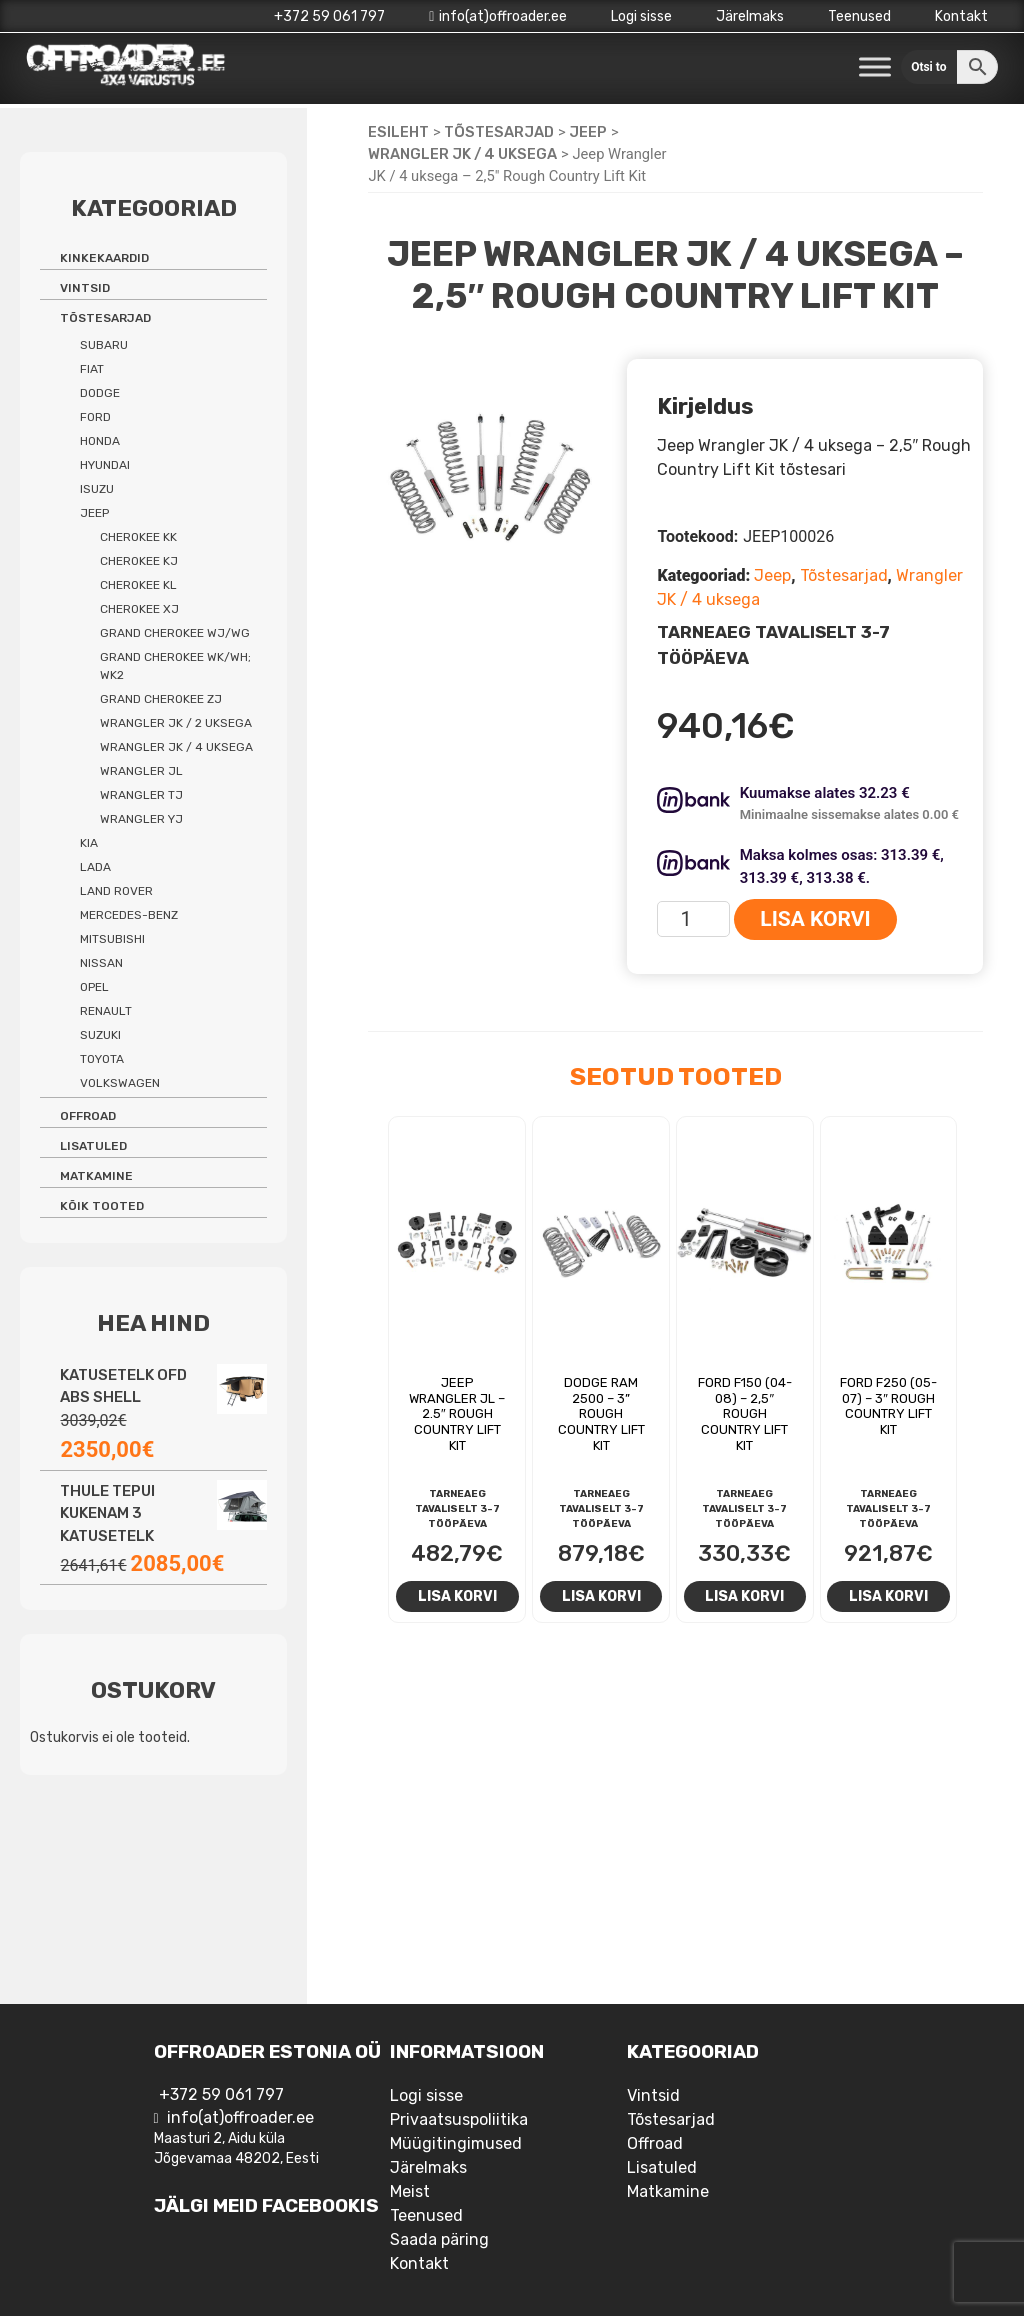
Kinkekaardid (104, 258)
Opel (94, 987)
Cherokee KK (138, 537)
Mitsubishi (112, 939)
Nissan (101, 963)
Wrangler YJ (141, 819)
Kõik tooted (102, 1206)
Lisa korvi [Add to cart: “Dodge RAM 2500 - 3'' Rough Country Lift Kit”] (601, 1596)
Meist (410, 2191)
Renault (106, 1011)
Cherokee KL (138, 585)
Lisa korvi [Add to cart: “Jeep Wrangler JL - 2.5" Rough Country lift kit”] (457, 1596)
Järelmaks (750, 16)
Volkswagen (120, 1083)
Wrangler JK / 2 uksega (176, 723)
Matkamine (96, 1176)
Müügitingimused (456, 2143)
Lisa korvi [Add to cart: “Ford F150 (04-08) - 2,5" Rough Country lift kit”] (744, 1596)
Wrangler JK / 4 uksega (462, 154)
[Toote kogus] (693, 919)
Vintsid (85, 288)
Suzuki (100, 1035)
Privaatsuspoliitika (459, 2119)
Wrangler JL (141, 771)
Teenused (859, 16)
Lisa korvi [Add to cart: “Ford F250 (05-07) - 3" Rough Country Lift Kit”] (888, 1596)
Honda (100, 441)
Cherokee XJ (139, 609)
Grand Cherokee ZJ (161, 699)
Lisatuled (93, 1146)
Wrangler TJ (141, 795)
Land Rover (116, 891)
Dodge (100, 393)
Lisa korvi (815, 919)
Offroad (88, 1116)
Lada (95, 867)
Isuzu (97, 489)
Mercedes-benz (129, 915)
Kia (89, 843)
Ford (95, 417)
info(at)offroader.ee (498, 16)
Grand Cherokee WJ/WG (175, 633)
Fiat (92, 369)
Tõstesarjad (499, 132)
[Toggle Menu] (875, 67)
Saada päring (439, 2239)
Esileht (398, 132)
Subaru (104, 345)
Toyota (102, 1059)
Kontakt (961, 16)
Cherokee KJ (139, 561)
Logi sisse (641, 16)
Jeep (588, 132)
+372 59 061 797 (329, 16)
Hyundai (105, 465)
